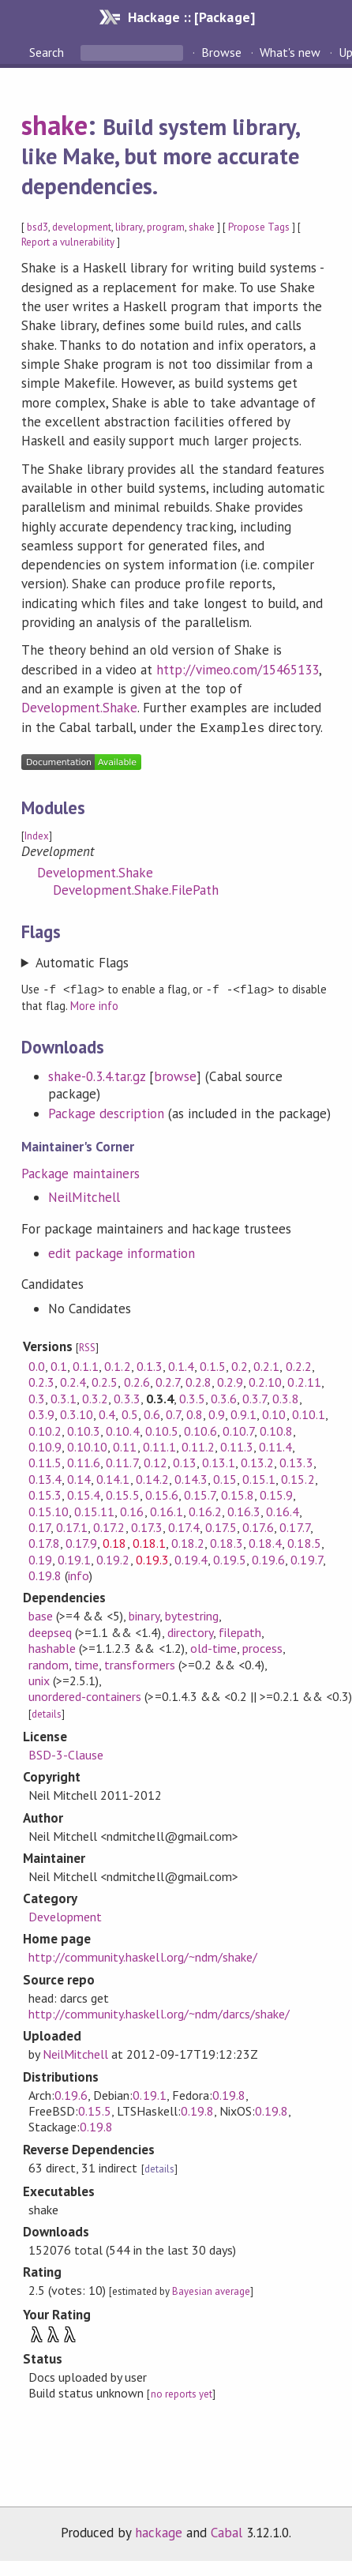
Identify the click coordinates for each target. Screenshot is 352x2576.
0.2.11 (303, 1380)
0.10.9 (45, 1444)
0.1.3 (150, 1364)
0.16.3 (243, 1509)
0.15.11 (94, 1509)
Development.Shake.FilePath (136, 888)
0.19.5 (229, 1557)
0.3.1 (64, 1396)
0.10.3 (83, 1428)
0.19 (40, 1557)
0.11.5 (45, 1460)
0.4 (107, 1412)
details (47, 1711)
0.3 (36, 1396)
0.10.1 (308, 1412)
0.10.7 (238, 1428)
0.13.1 (218, 1460)
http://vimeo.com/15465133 (237, 669)
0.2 (239, 1364)
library (128, 227)
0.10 (274, 1412)
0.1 (59, 1364)
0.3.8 (285, 1396)
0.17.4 (184, 1525)
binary (144, 1613)
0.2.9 (230, 1380)
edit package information (122, 1251)
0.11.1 (159, 1444)
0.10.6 (200, 1428)
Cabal (226, 2530)
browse (175, 1074)
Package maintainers (80, 1171)
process (262, 1646)
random (48, 1662)
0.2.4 (73, 1380)
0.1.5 (213, 1364)
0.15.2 (297, 1477)
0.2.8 (198, 1380)
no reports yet (181, 2391)
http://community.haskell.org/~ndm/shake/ (142, 1954)
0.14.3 (191, 1477)
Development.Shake (79, 707)
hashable (52, 1646)
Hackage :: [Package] (191, 17)
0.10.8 (276, 1428)
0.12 (155, 1460)
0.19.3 (152, 1557)
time (86, 1662)
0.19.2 (112, 1557)
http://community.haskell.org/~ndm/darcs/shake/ (159, 2011)
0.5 (130, 1412)
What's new (290, 52)
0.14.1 (112, 1477)
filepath (240, 1630)
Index (36, 834)
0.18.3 (226, 1541)
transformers (139, 1662)
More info (94, 1003)
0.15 (225, 1477)
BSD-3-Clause (65, 1752)
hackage (158, 2530)
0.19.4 (191, 1557)
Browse (221, 52)
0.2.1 (266, 1364)
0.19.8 (45, 1573)
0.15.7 (199, 1492)
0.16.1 (166, 1509)
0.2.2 (299, 1364)
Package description (106, 1111)
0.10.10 (87, 1444)
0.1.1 (86, 1364)
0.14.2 (152, 1477)
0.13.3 (296, 1460)
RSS (87, 1345)
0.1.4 (181, 1364)
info (78, 1573)
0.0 (36, 1364)
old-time (213, 1646)
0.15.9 (276, 1492)
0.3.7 (254, 1396)
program (166, 227)
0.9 (216, 1412)
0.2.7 (167, 1380)
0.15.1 (258, 1477)
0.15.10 (48, 1509)
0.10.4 (122, 1428)
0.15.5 (122, 1492)
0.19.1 (74, 1557)
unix (39, 1678)
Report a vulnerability (68, 242)
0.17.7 (294, 1525)
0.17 (39, 1525)
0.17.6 (258, 1525)
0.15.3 (45, 1492)
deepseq (50, 1630)
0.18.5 (303, 1541)
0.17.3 (147, 1525)
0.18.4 (265, 1541)
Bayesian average (211, 2289)
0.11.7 (121, 1460)
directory (190, 1630)
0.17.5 (221, 1525)
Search (48, 52)
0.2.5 (105, 1380)
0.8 (194, 1412)
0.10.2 (45, 1428)
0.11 (125, 1444)
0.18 (114, 1541)
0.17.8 (44, 1541)
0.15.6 (161, 1492)
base (40, 1613)
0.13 (185, 1460)
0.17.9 (81, 1541)
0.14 (79, 1477)
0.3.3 (127, 1396)
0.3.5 (192, 1396)
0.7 (173, 1412)
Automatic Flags (82, 961)
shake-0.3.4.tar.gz (96, 1074)
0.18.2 (187, 1541)
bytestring (192, 1613)
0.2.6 (137, 1380)
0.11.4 (275, 1444)
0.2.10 (265, 1380)
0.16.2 (205, 1509)
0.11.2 (198, 1444)
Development (65, 1914)
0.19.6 (268, 1557)
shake (54, 124)
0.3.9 (41, 1412)
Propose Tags (259, 227)
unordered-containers (84, 1694)
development (81, 227)
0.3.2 (95, 1396)
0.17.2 (109, 1525)
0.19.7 (306, 1557)
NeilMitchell (84, 1195)
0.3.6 (224, 1396)
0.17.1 (72, 1525)
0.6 (152, 1412)
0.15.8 (237, 1492)
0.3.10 (76, 1412)
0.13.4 (45, 1477)
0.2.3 (41, 1380)
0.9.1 (243, 1412)
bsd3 (37, 227)
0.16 (132, 1509)
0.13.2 (257, 1460)
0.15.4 (83, 1492)
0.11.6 (83, 1460)
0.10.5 (161, 1428)
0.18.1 (149, 1541)
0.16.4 (282, 1509)
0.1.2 (117, 1364)
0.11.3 (236, 1444)
